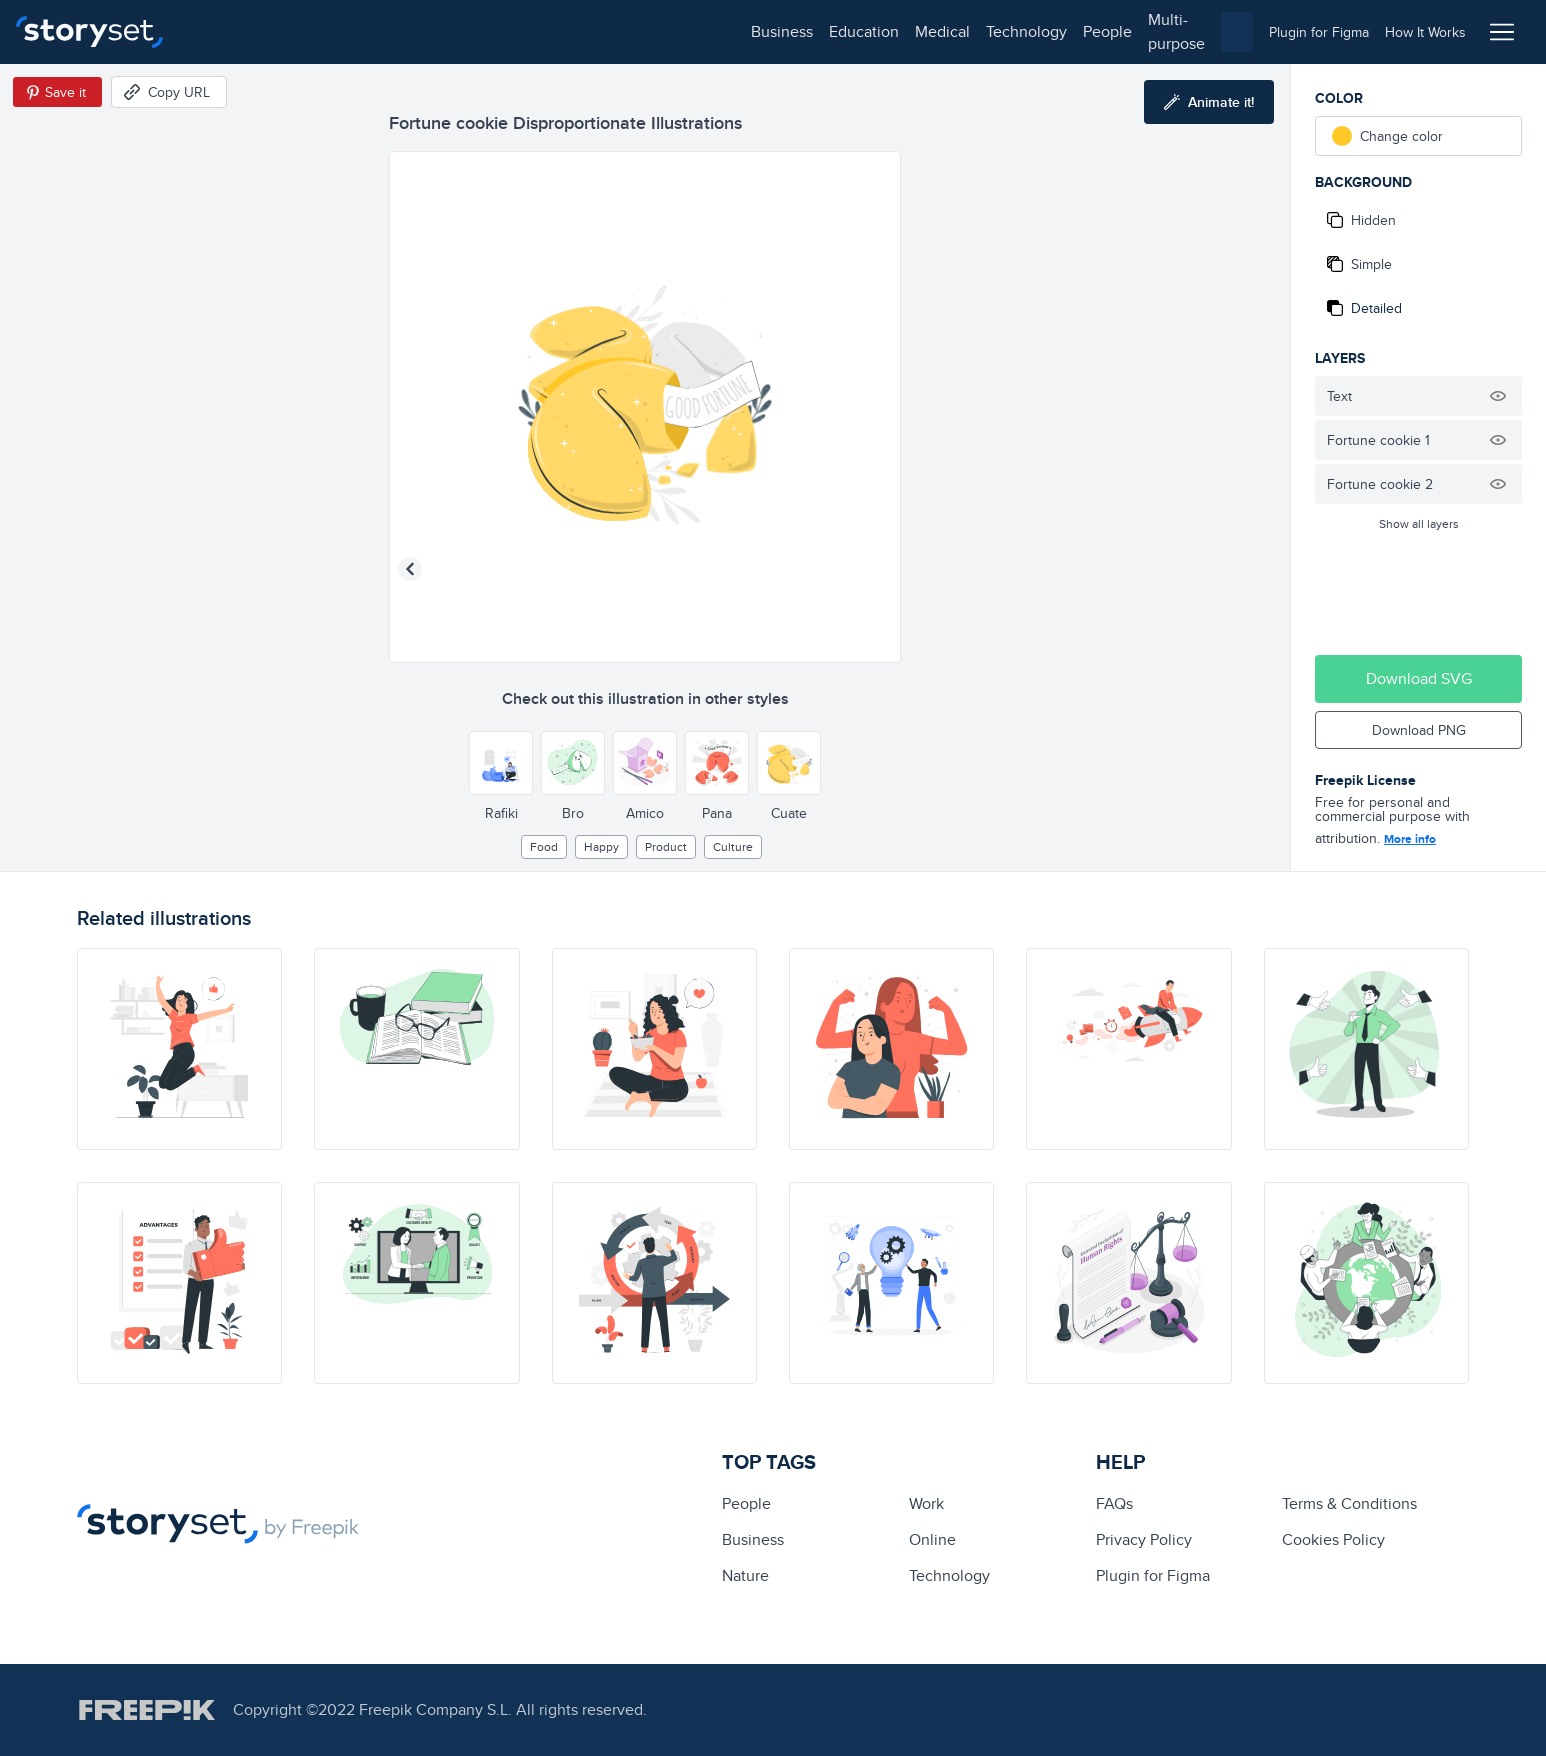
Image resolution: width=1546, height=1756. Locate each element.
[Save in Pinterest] (57, 92)
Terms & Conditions (1349, 1503)
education (308, 31)
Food (544, 846)
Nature (745, 1575)
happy (601, 846)
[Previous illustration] (410, 569)
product (666, 846)
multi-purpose (640, 31)
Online (932, 1539)
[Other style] (501, 763)
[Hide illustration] (1498, 396)
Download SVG (1419, 678)
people (551, 31)
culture (733, 846)
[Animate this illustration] (1209, 102)
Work (926, 1503)
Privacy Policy (1144, 1539)
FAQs (1114, 1503)
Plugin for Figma (1153, 1575)
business (226, 31)
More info (1410, 839)
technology (470, 31)
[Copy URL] (169, 92)
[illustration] (179, 1049)
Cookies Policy (1333, 1539)
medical (386, 31)
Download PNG (1419, 730)
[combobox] (979, 32)
